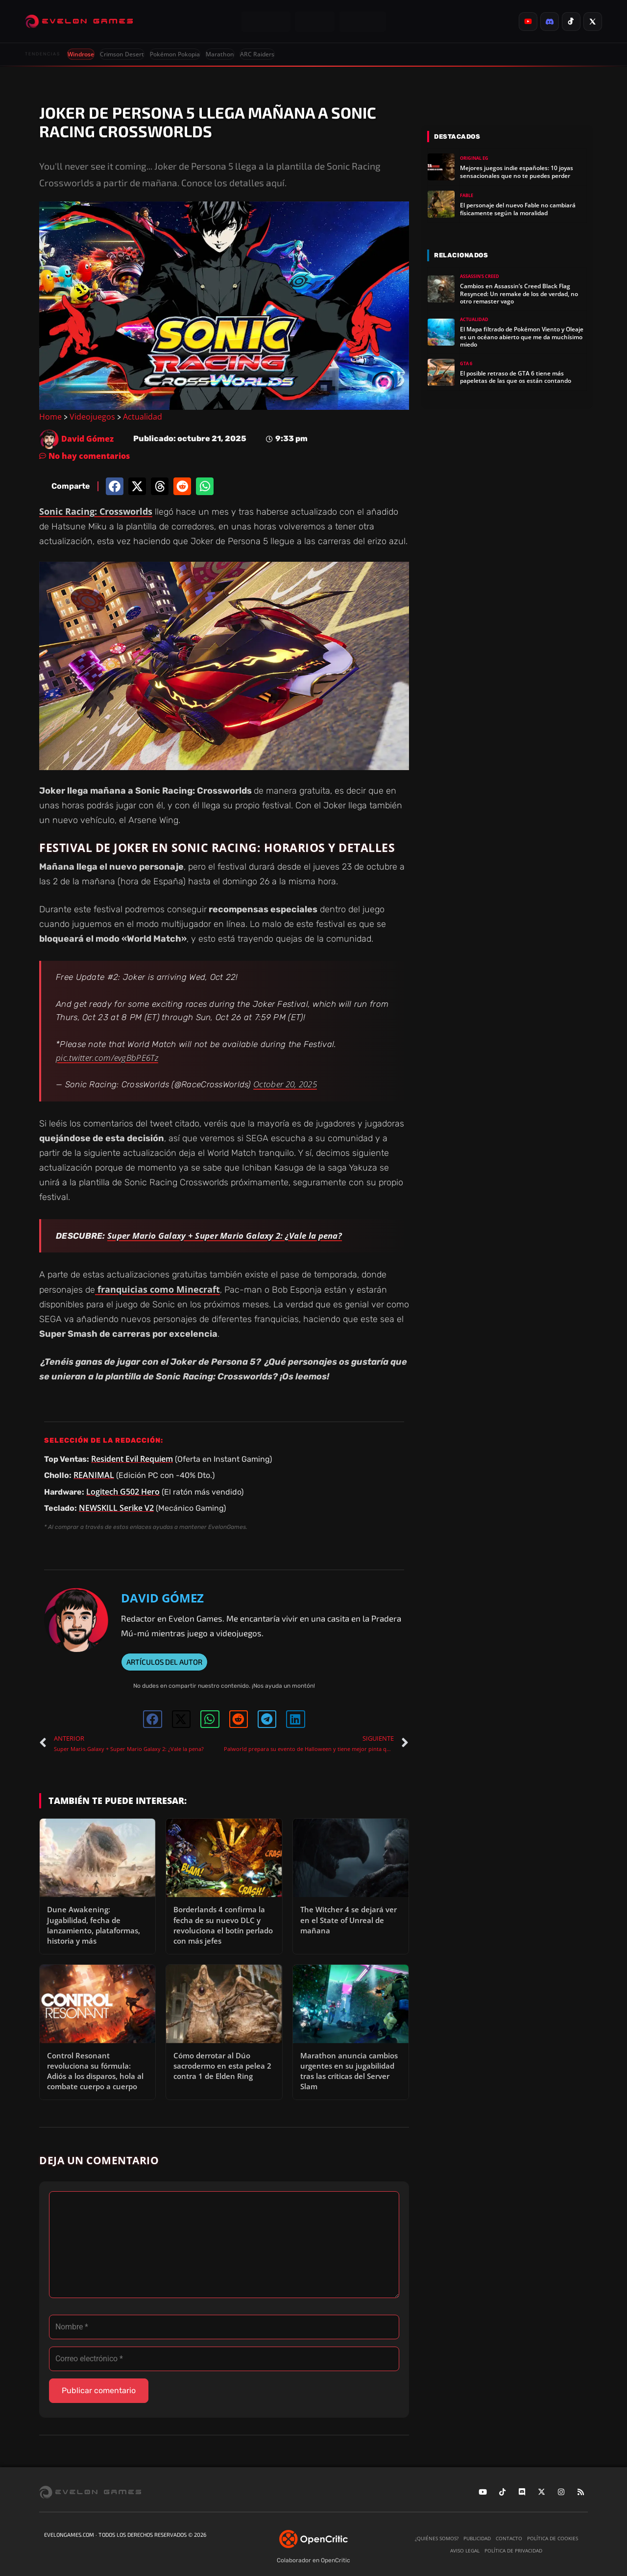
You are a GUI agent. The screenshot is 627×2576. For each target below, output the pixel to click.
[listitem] (528, 21)
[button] (114, 486)
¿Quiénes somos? (436, 2538)
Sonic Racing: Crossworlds (95, 511)
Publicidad (477, 2538)
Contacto (509, 2538)
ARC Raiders (257, 54)
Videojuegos (92, 416)
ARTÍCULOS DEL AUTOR (164, 1661)
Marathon (220, 54)
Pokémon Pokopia (175, 54)
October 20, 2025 (285, 1084)
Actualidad (142, 416)
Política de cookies (552, 2538)
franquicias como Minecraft (157, 1289)
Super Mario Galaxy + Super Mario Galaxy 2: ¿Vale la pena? (224, 1235)
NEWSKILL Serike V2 (116, 1507)
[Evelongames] (79, 21)
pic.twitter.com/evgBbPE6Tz (107, 1057)
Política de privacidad (513, 2550)
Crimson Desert (122, 54)
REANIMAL (93, 1475)
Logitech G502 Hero (123, 1491)
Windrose (81, 54)
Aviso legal (465, 2550)
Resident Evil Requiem (132, 1458)
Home (50, 416)
